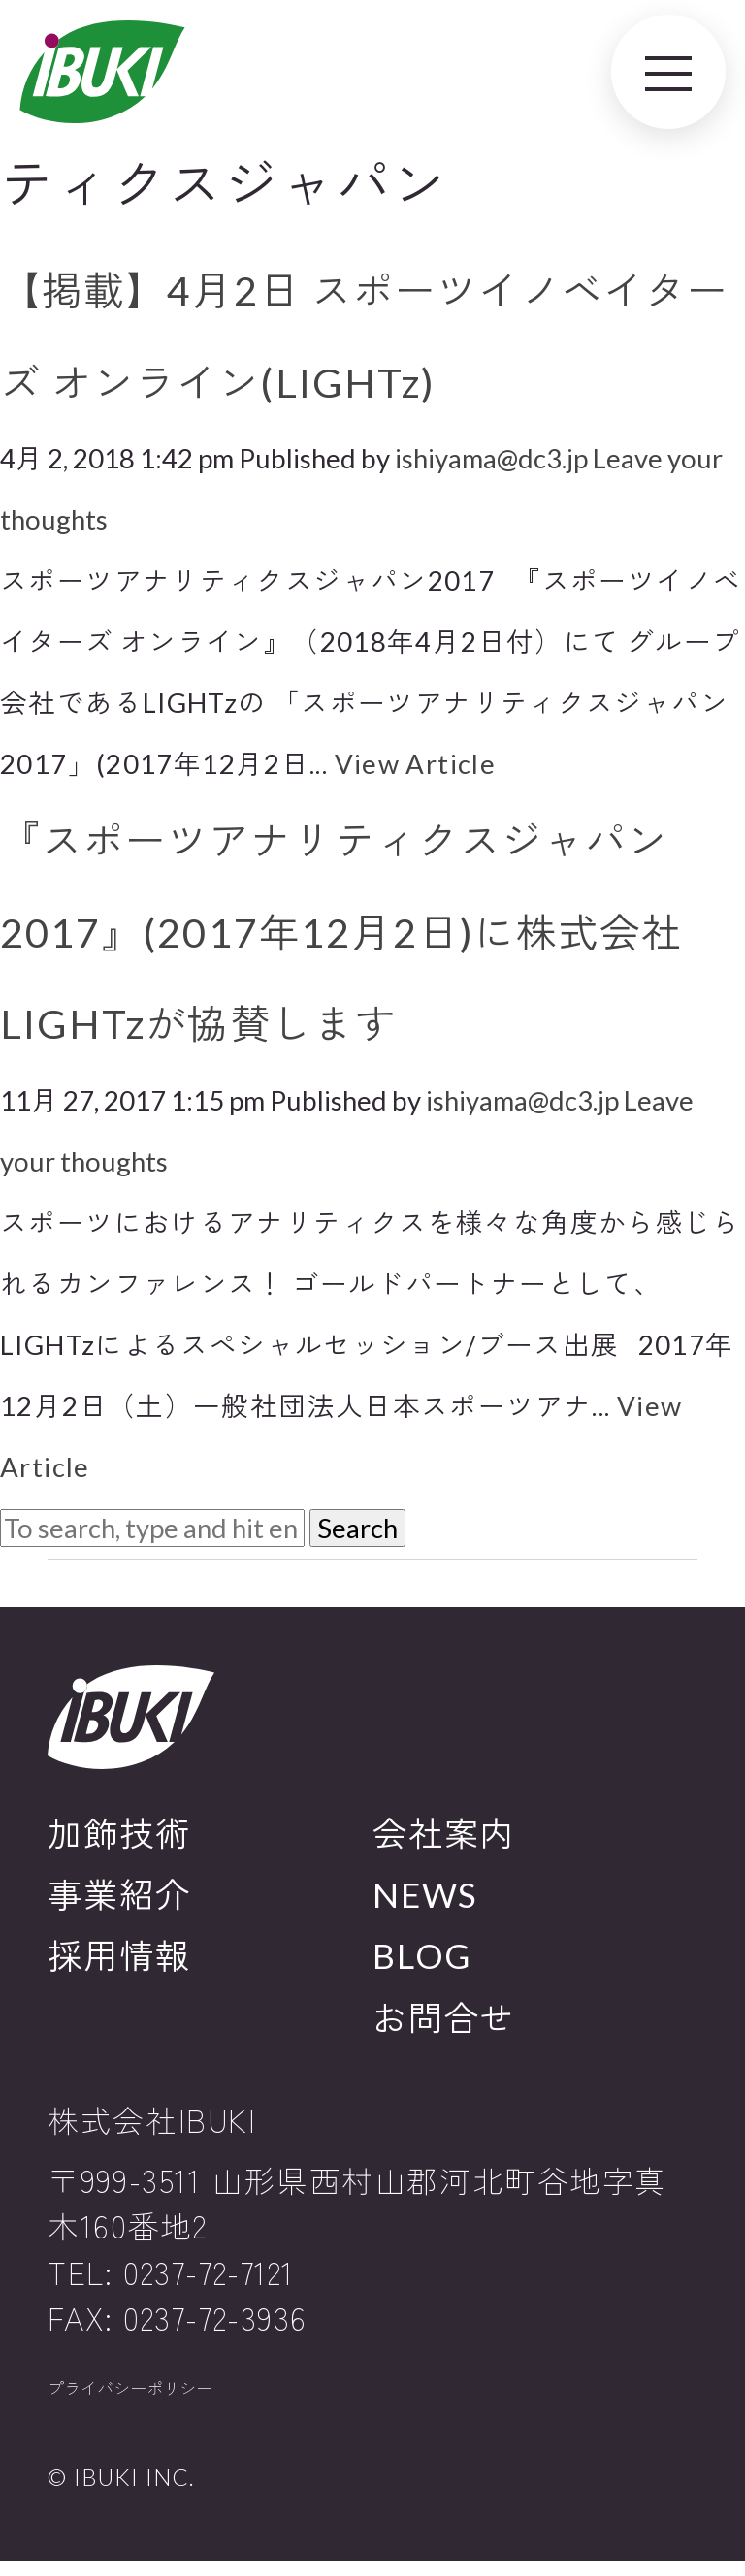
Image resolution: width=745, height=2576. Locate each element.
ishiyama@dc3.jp (491, 458)
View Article (416, 764)
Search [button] (357, 1528)
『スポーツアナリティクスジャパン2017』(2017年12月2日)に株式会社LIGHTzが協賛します (342, 931)
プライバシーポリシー (164, 2395)
